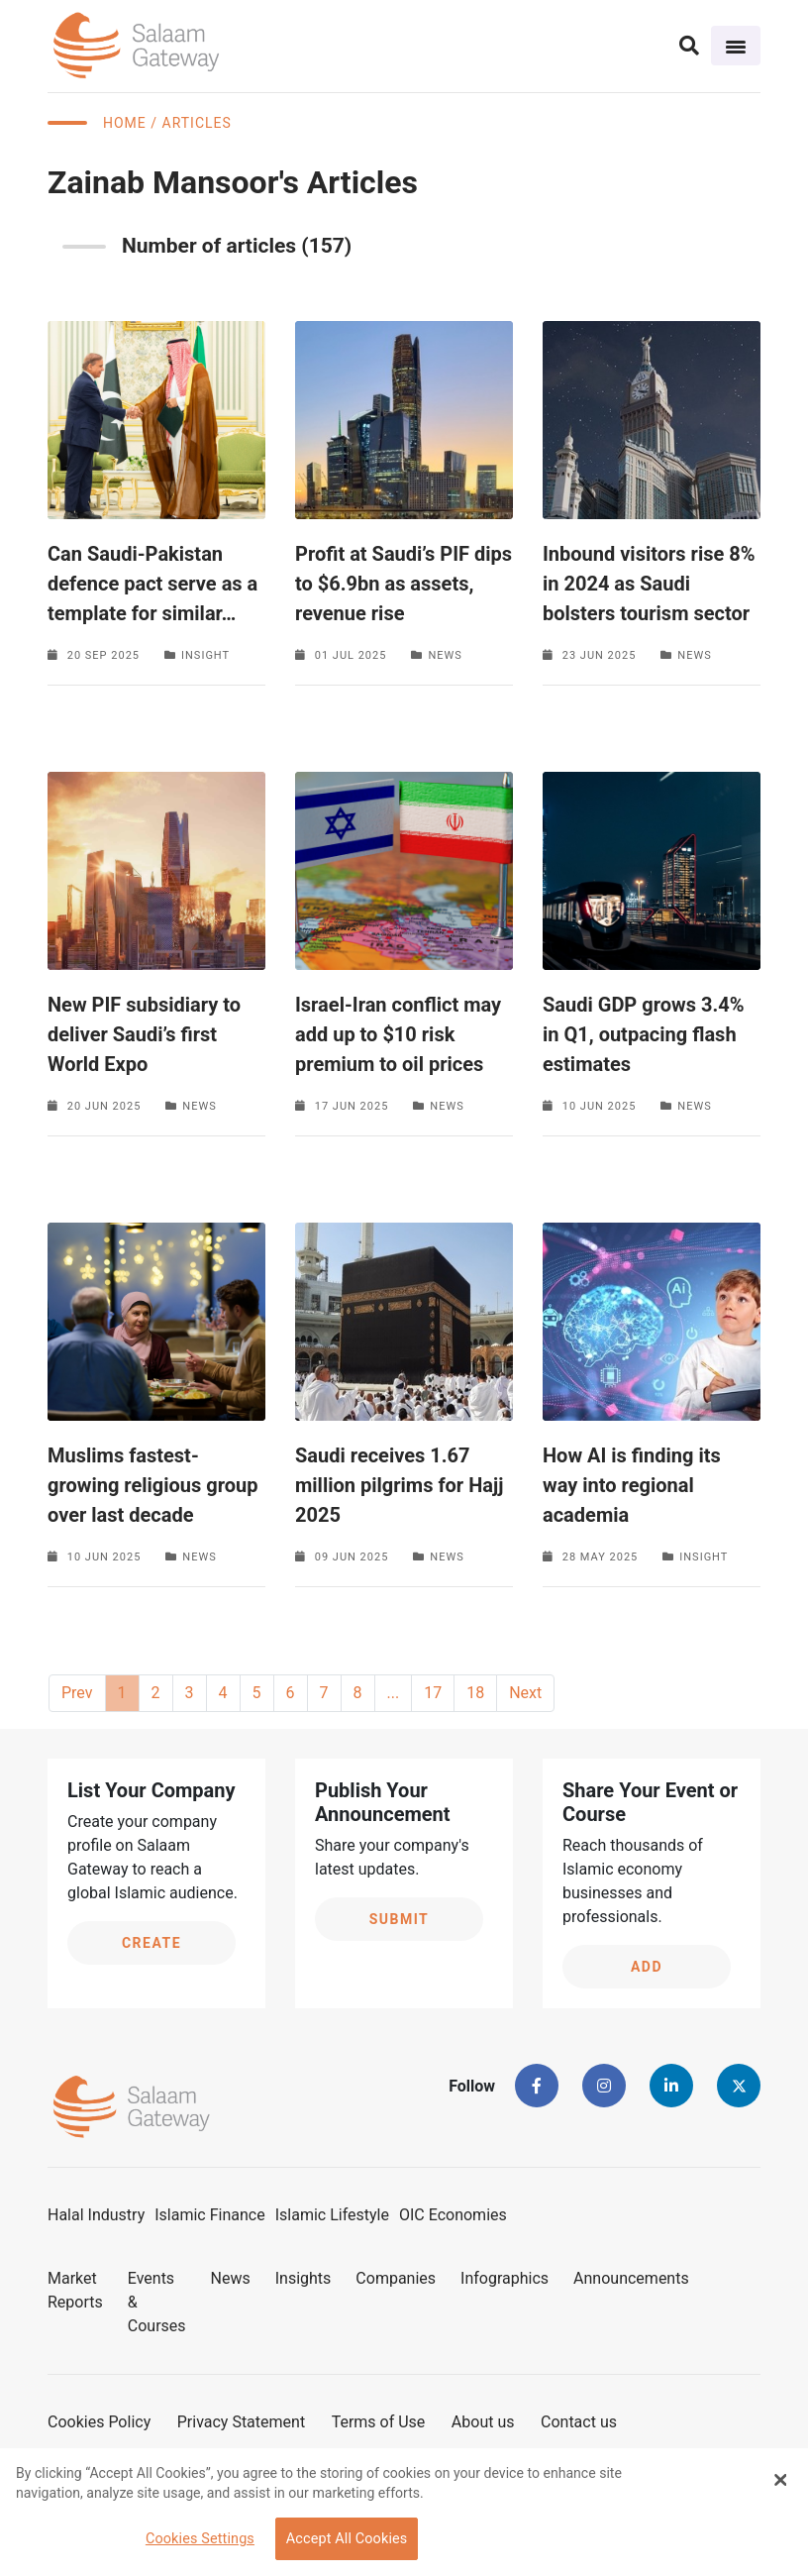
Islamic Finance (209, 2214)
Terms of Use (379, 2422)
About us (483, 2422)
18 (475, 1692)
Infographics (504, 2278)
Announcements (631, 2278)
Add (646, 1967)
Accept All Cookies (347, 2538)
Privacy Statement (241, 2422)
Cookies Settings (200, 2538)
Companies (395, 2278)
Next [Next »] (525, 1692)
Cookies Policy (99, 2422)
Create (151, 1943)
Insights (303, 2278)
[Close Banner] (780, 2480)
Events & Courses (157, 2302)
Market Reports (75, 2290)
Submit (399, 1919)
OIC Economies (453, 2214)
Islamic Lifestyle (332, 2214)
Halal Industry (96, 2214)
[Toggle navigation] (735, 45)
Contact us (579, 2422)
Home (125, 123)
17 (433, 1692)
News (231, 2278)
